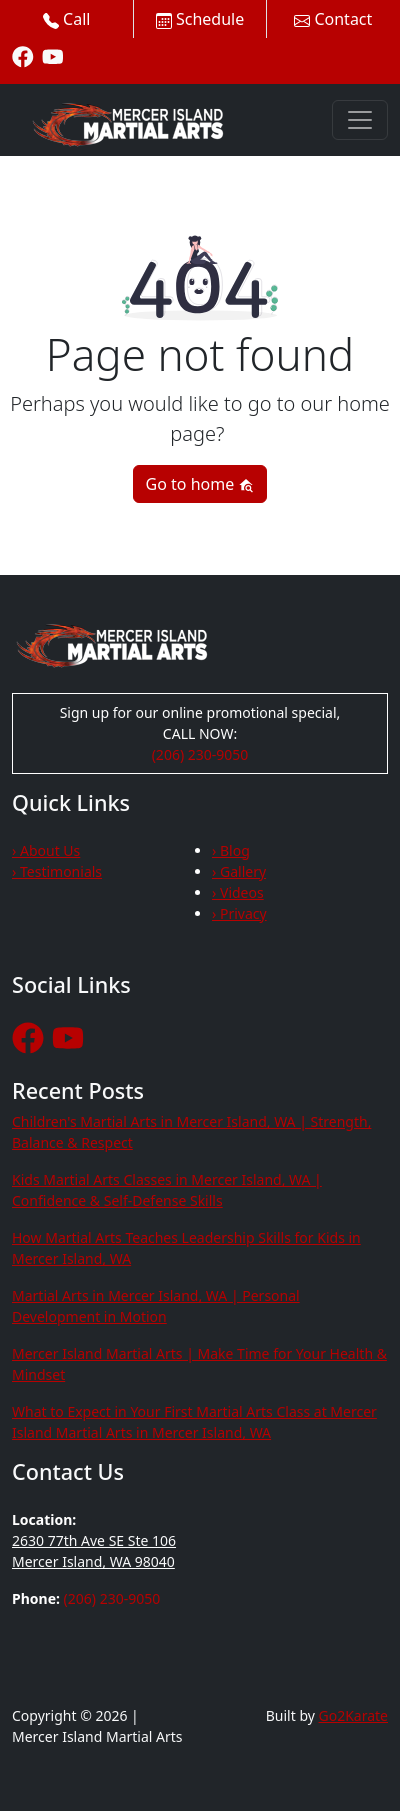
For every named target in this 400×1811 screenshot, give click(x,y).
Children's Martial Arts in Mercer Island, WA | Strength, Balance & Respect (191, 1132)
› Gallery (239, 871)
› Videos (238, 892)
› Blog (231, 850)
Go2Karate (354, 1715)
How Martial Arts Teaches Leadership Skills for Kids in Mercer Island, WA (186, 1248)
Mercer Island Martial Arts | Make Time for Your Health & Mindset (199, 1364)
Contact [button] (333, 19)
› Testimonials (57, 871)
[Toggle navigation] (360, 120)
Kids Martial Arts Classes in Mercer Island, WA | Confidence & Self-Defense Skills (167, 1190)
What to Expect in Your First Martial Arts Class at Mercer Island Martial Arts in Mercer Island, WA (194, 1422)
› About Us (46, 850)
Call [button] (67, 19)
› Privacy (239, 913)
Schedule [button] (200, 19)
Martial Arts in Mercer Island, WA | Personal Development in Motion (156, 1306)
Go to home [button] (200, 484)
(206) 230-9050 (200, 754)
